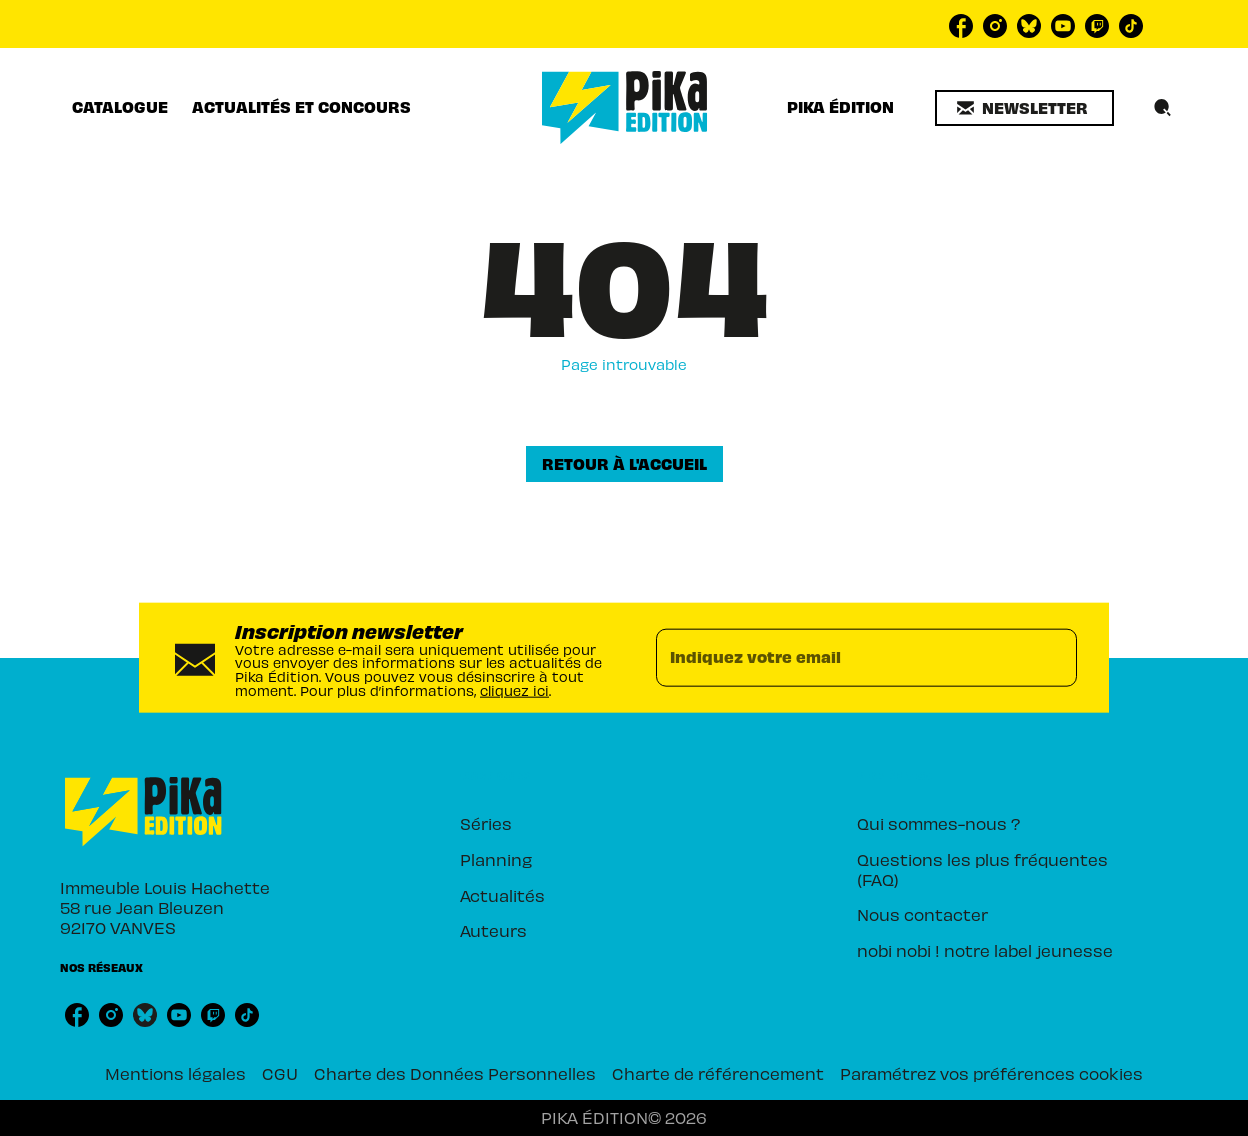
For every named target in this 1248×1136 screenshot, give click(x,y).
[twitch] (1097, 26)
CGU (280, 1073)
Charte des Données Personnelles (455, 1073)
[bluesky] (1029, 26)
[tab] (120, 107)
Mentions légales (175, 1073)
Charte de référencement (718, 1073)
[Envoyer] (1053, 658)
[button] (1024, 108)
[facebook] (961, 26)
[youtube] (1063, 26)
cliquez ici (514, 689)
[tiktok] (1131, 26)
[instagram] (995, 26)
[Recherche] (1163, 108)
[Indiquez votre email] (841, 658)
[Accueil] (625, 107)
